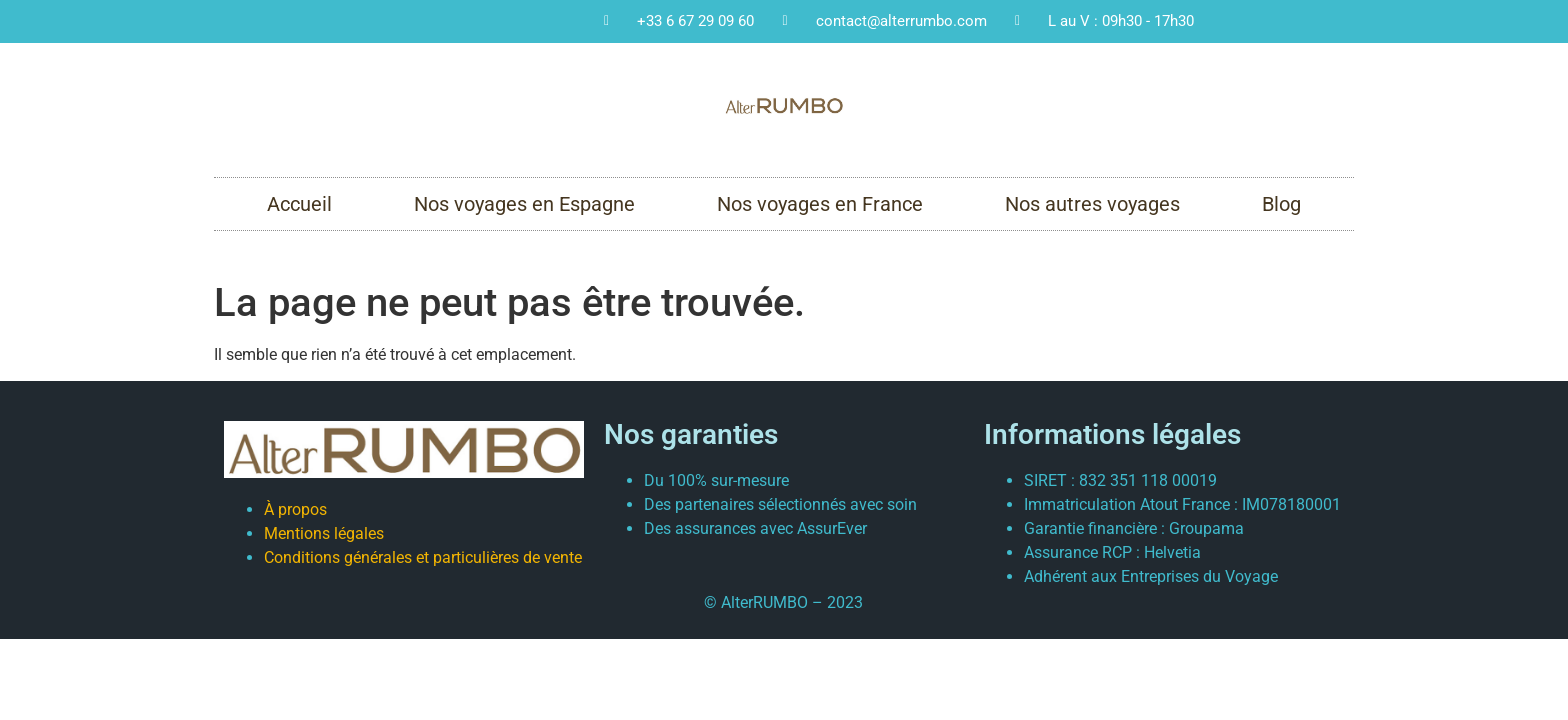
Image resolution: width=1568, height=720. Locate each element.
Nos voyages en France (820, 204)
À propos (295, 509)
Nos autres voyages (1092, 204)
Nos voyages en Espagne (524, 204)
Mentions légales (324, 533)
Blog (1281, 204)
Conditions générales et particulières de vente (423, 557)
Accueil (299, 204)
